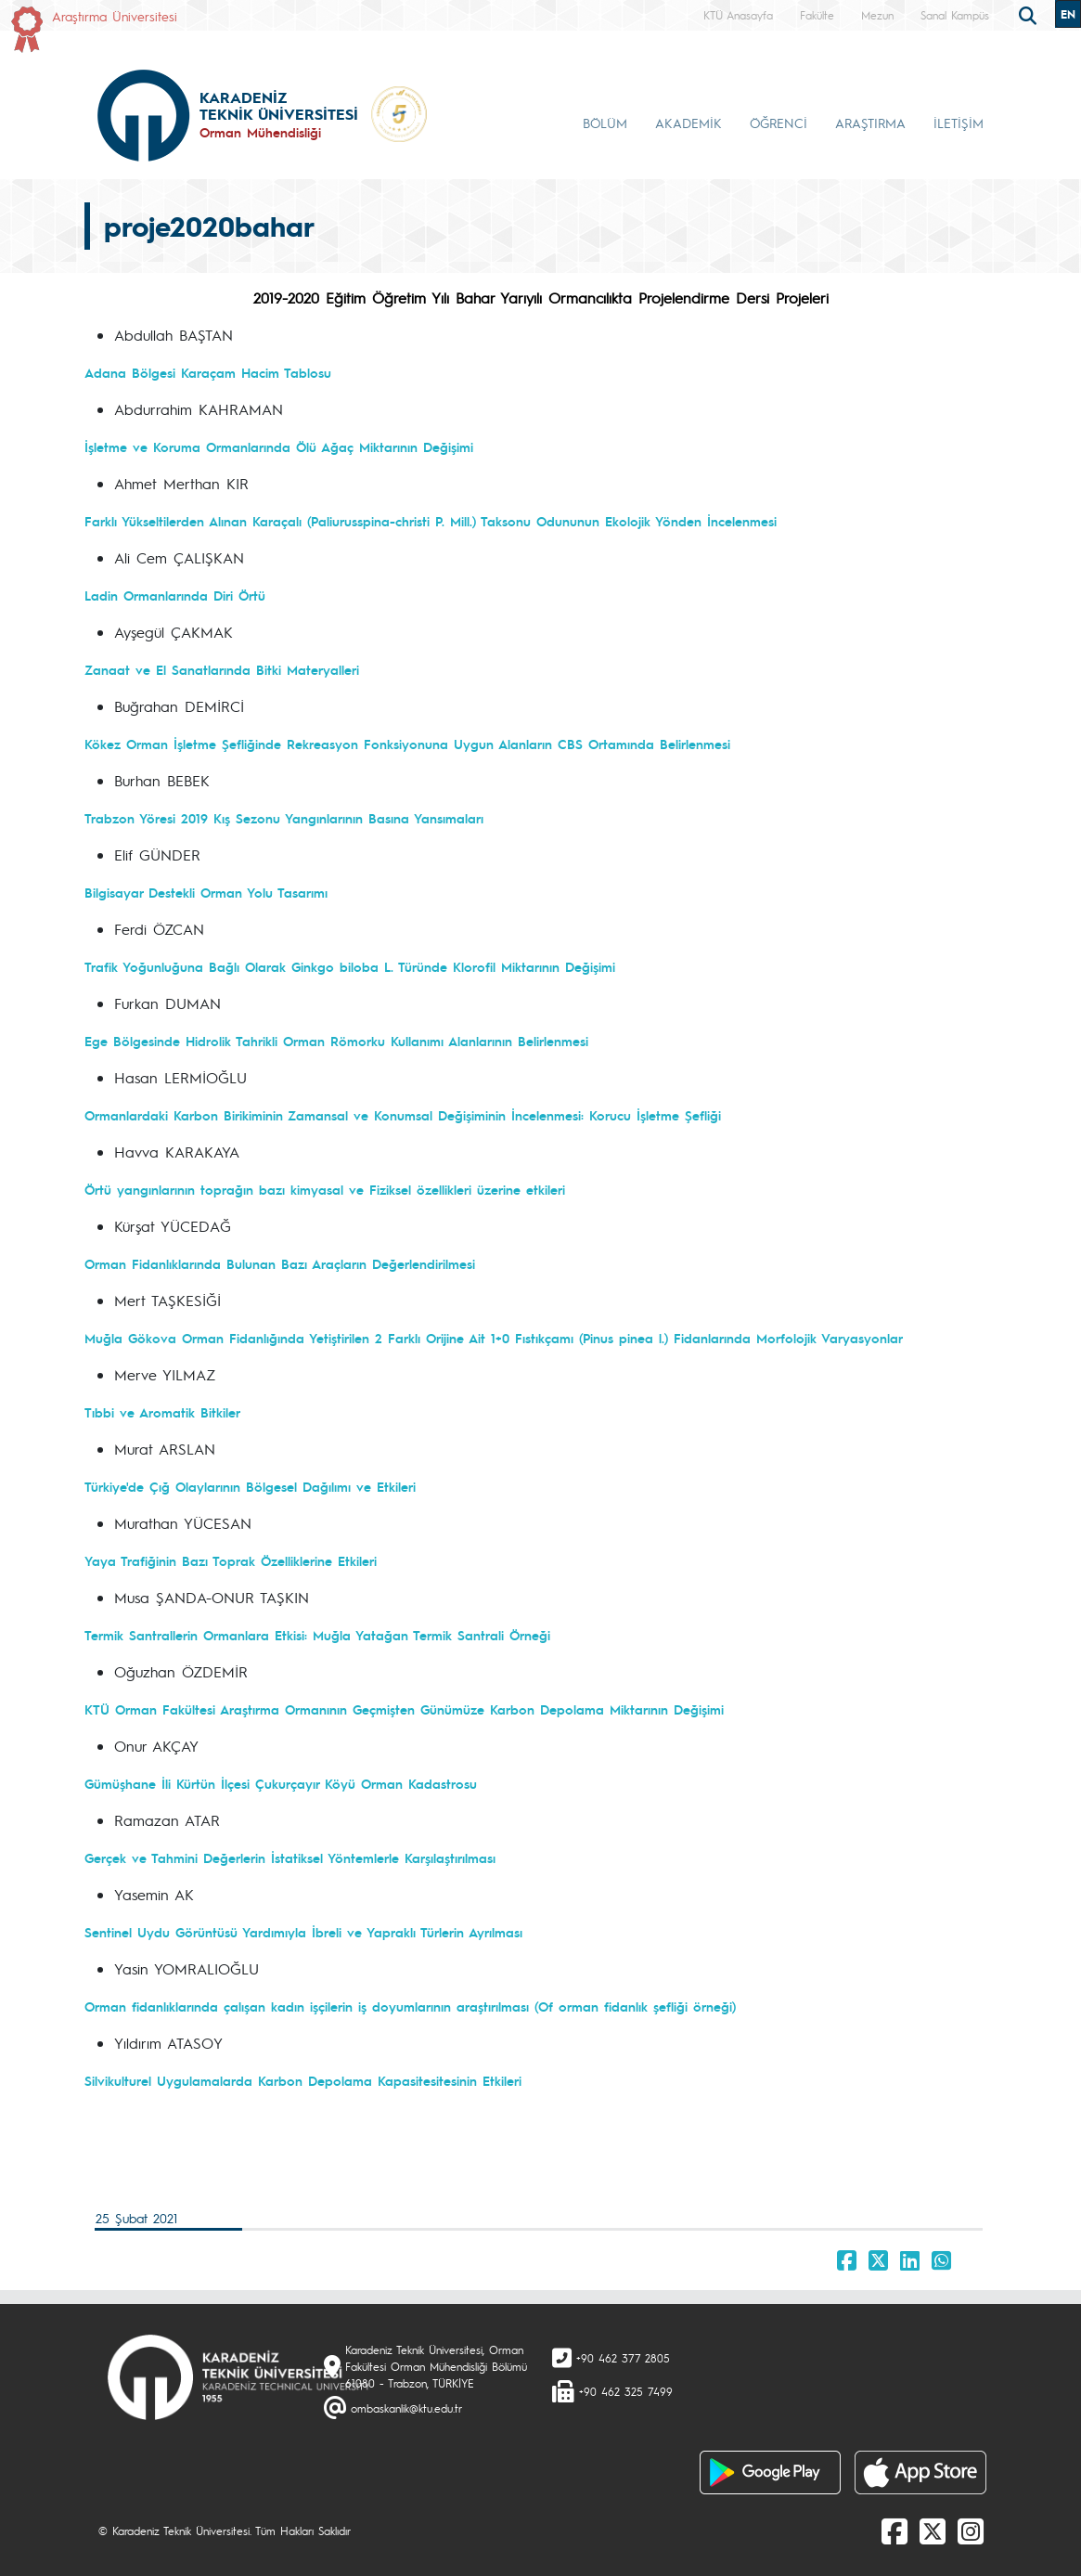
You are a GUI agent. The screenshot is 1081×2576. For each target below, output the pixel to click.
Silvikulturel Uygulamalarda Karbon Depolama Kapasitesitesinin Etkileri (302, 2080)
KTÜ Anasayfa (738, 14)
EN (1068, 13)
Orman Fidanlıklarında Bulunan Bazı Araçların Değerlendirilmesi (279, 1263)
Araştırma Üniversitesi (114, 15)
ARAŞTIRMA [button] (870, 122)
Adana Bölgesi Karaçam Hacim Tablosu (207, 372)
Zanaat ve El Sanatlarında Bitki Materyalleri (221, 669)
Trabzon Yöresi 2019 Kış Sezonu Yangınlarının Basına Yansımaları (283, 817)
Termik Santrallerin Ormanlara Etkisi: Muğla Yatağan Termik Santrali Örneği (317, 1634)
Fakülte (817, 14)
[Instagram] (971, 2530)
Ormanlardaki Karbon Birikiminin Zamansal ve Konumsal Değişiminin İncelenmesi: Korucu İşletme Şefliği (402, 1115)
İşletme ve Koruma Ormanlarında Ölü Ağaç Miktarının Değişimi (278, 446)
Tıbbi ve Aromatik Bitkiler (162, 1412)
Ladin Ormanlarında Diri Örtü (174, 595)
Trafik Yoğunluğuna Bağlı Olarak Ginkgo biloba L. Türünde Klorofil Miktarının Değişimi (349, 966)
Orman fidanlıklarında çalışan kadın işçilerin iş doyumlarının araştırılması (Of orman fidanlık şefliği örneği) (410, 2006)
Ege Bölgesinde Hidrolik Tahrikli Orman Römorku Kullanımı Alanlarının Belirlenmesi (336, 1040)
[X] (933, 2530)
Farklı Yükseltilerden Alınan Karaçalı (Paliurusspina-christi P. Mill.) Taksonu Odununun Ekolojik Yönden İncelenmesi (430, 520)
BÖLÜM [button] (605, 122)
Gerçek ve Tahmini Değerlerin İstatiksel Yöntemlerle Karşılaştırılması (289, 1857)
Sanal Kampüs (954, 14)
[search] (1030, 14)
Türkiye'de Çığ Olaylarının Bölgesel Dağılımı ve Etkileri (250, 1486)
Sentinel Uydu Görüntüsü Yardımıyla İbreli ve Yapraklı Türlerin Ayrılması (303, 1931)
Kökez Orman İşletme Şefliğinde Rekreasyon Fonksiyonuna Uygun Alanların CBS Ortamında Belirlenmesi (407, 743)
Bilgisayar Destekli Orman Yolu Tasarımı (206, 892)
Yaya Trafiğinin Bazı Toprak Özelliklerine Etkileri (230, 1560)
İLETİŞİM (958, 122)
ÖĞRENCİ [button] (778, 122)
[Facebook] (894, 2530)
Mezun (877, 14)
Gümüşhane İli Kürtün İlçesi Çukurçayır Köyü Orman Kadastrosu (280, 1783)
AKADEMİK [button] (688, 122)
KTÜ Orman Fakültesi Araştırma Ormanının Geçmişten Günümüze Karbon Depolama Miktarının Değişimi (404, 1709)
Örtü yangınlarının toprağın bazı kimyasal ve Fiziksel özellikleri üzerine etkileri (324, 1189)
